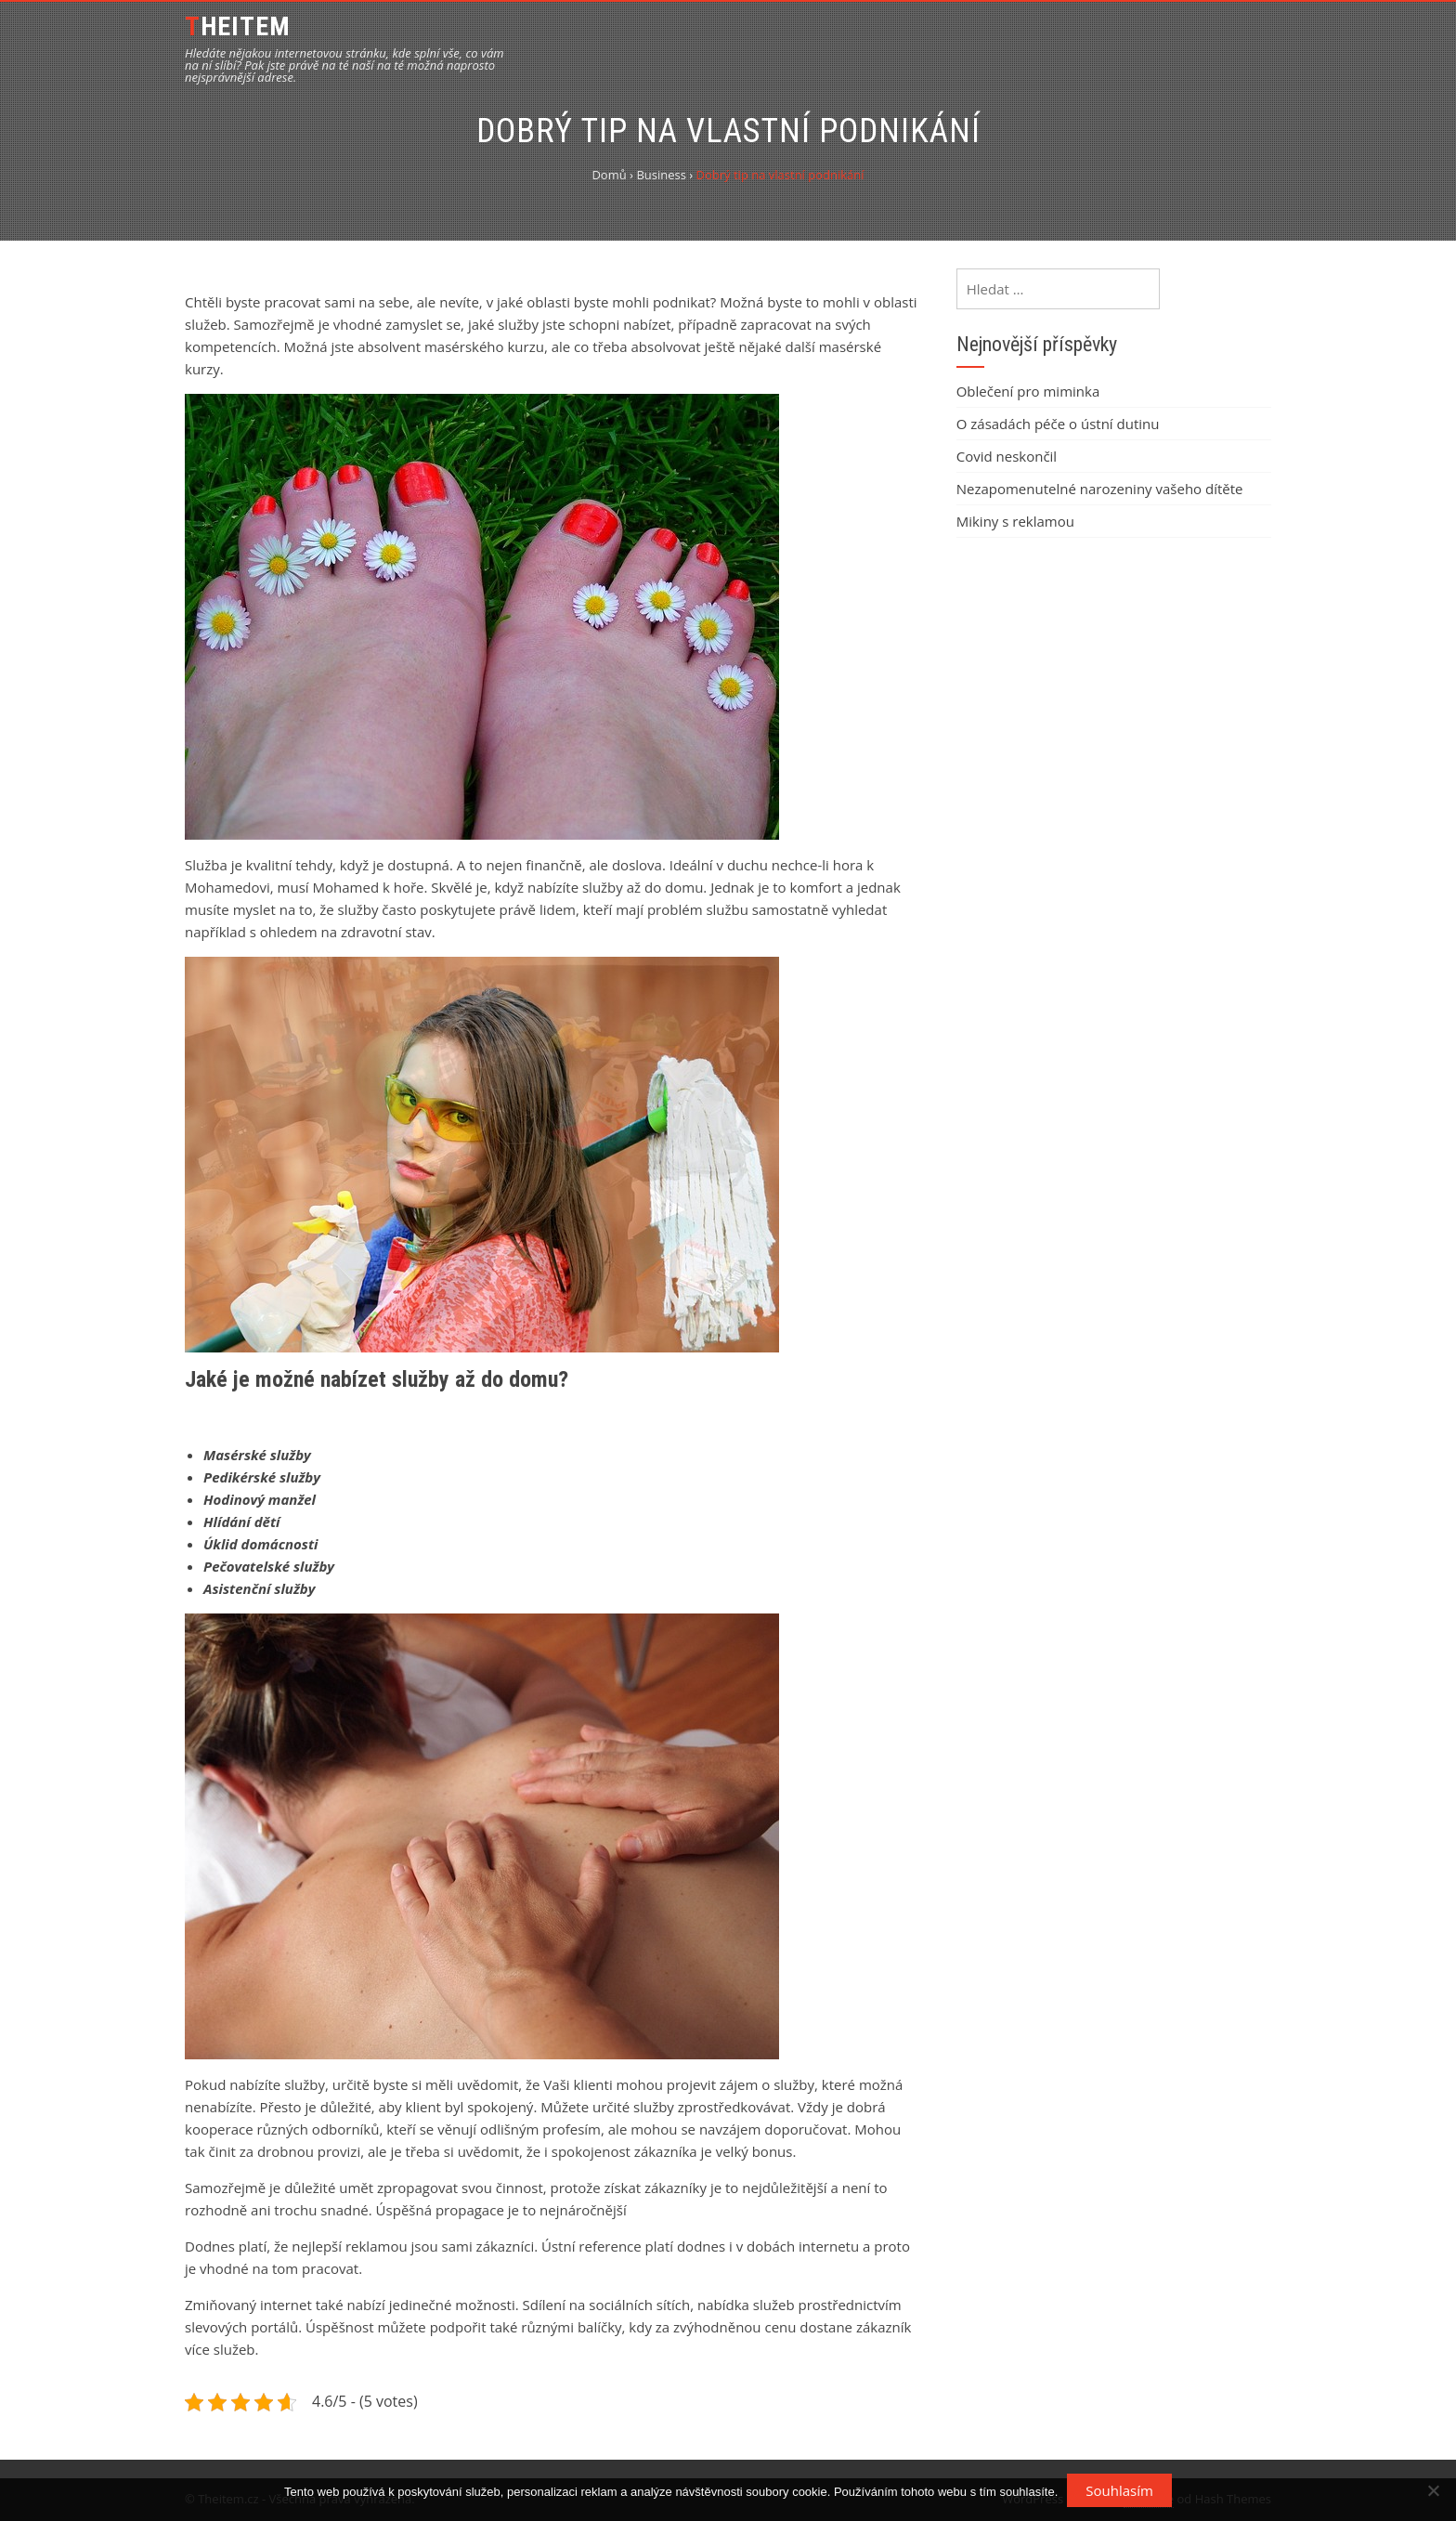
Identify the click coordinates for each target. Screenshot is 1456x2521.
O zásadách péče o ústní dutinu (1058, 423)
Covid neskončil (1006, 456)
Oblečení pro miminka (1028, 391)
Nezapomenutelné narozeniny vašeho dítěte (1099, 488)
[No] (1433, 2490)
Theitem (238, 26)
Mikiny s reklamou (1015, 521)
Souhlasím (1119, 2490)
